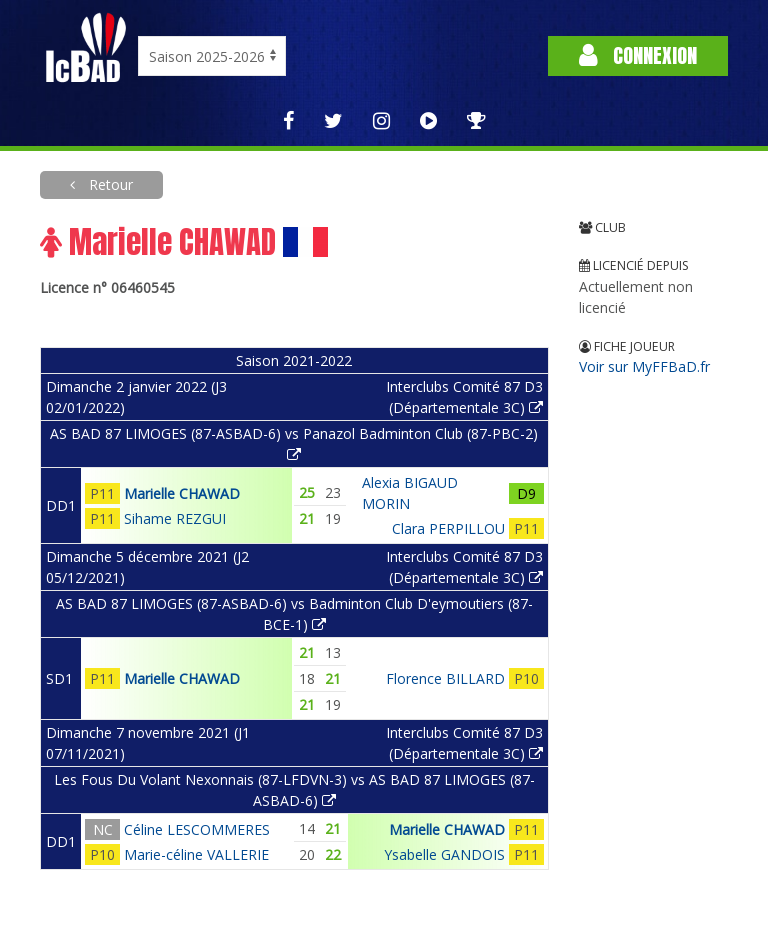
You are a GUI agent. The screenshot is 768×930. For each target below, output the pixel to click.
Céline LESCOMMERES (197, 829)
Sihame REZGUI (175, 518)
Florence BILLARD (445, 678)
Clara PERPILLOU (448, 528)
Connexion (638, 55)
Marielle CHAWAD (182, 493)
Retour (109, 184)
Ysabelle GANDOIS (444, 854)
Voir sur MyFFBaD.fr (644, 366)
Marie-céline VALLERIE (196, 854)
